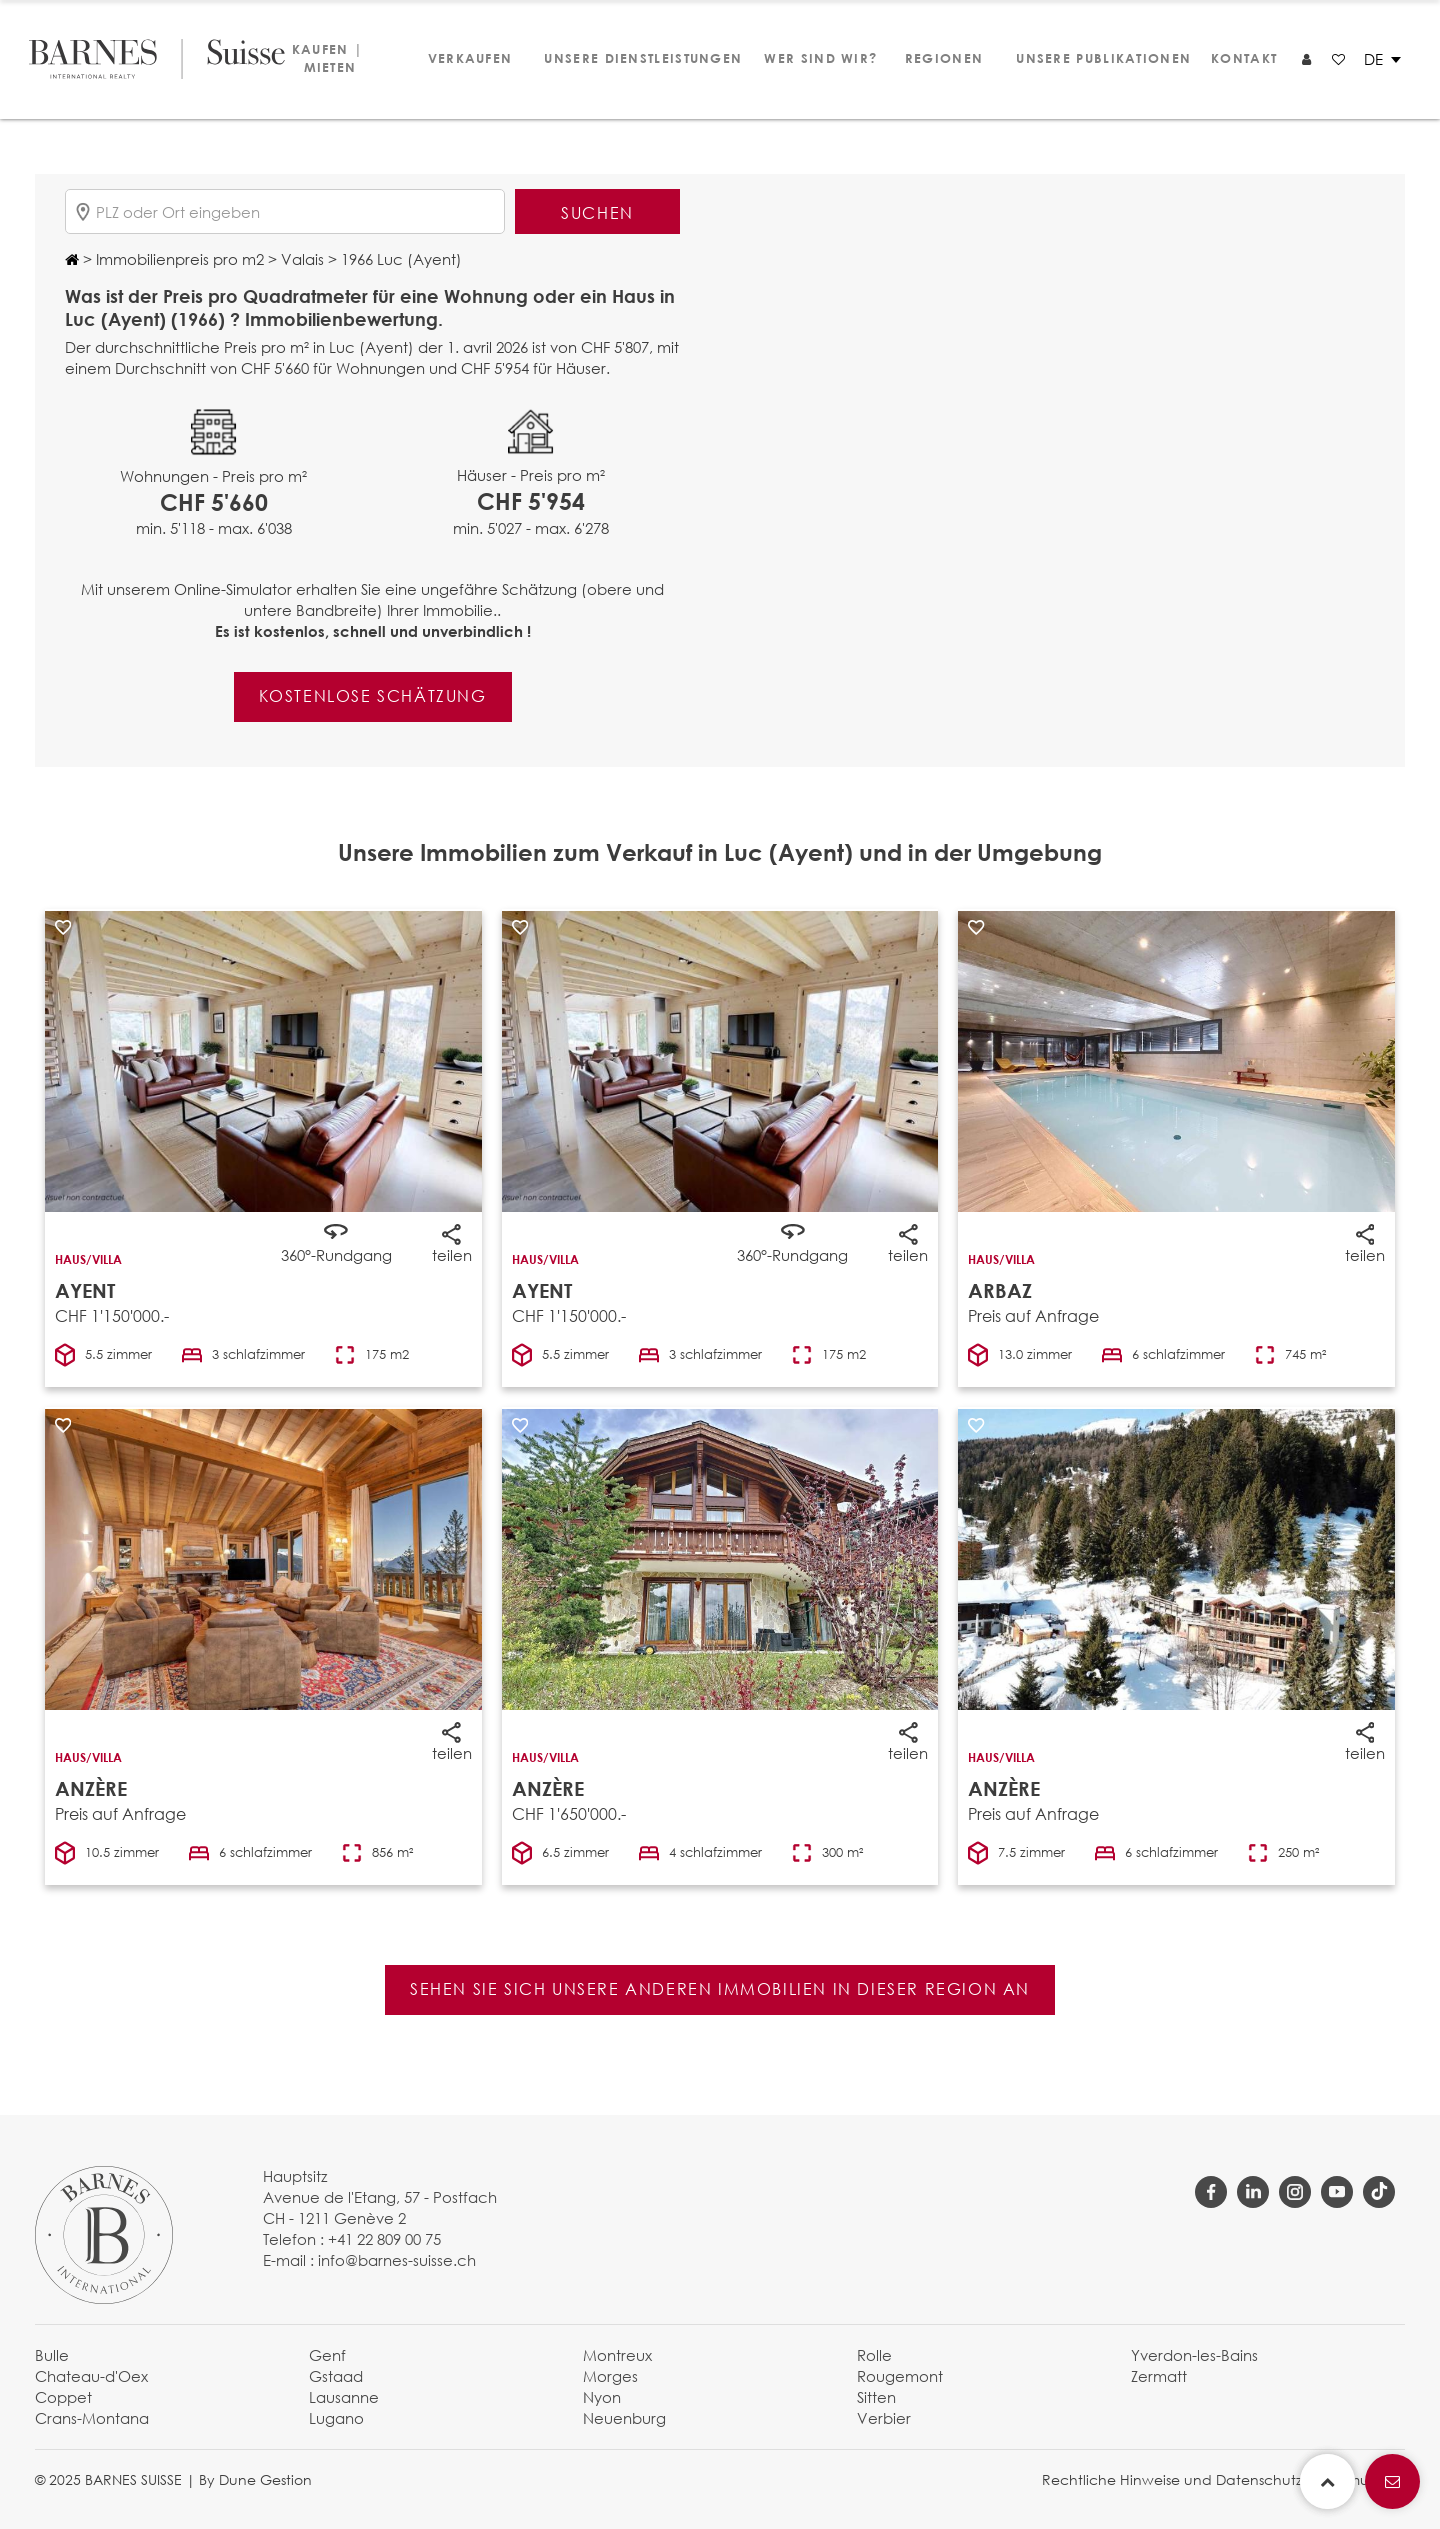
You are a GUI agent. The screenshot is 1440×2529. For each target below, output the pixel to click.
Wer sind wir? (812, 58)
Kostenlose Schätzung (373, 695)
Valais (300, 259)
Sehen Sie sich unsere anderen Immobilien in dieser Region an (720, 1988)
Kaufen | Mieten (327, 58)
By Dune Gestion (255, 2479)
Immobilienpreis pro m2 (178, 259)
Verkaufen (466, 58)
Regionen (940, 58)
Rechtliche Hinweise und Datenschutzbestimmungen (1223, 2479)
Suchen (597, 212)
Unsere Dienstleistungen (631, 58)
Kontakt (1241, 58)
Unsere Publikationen (1093, 58)
